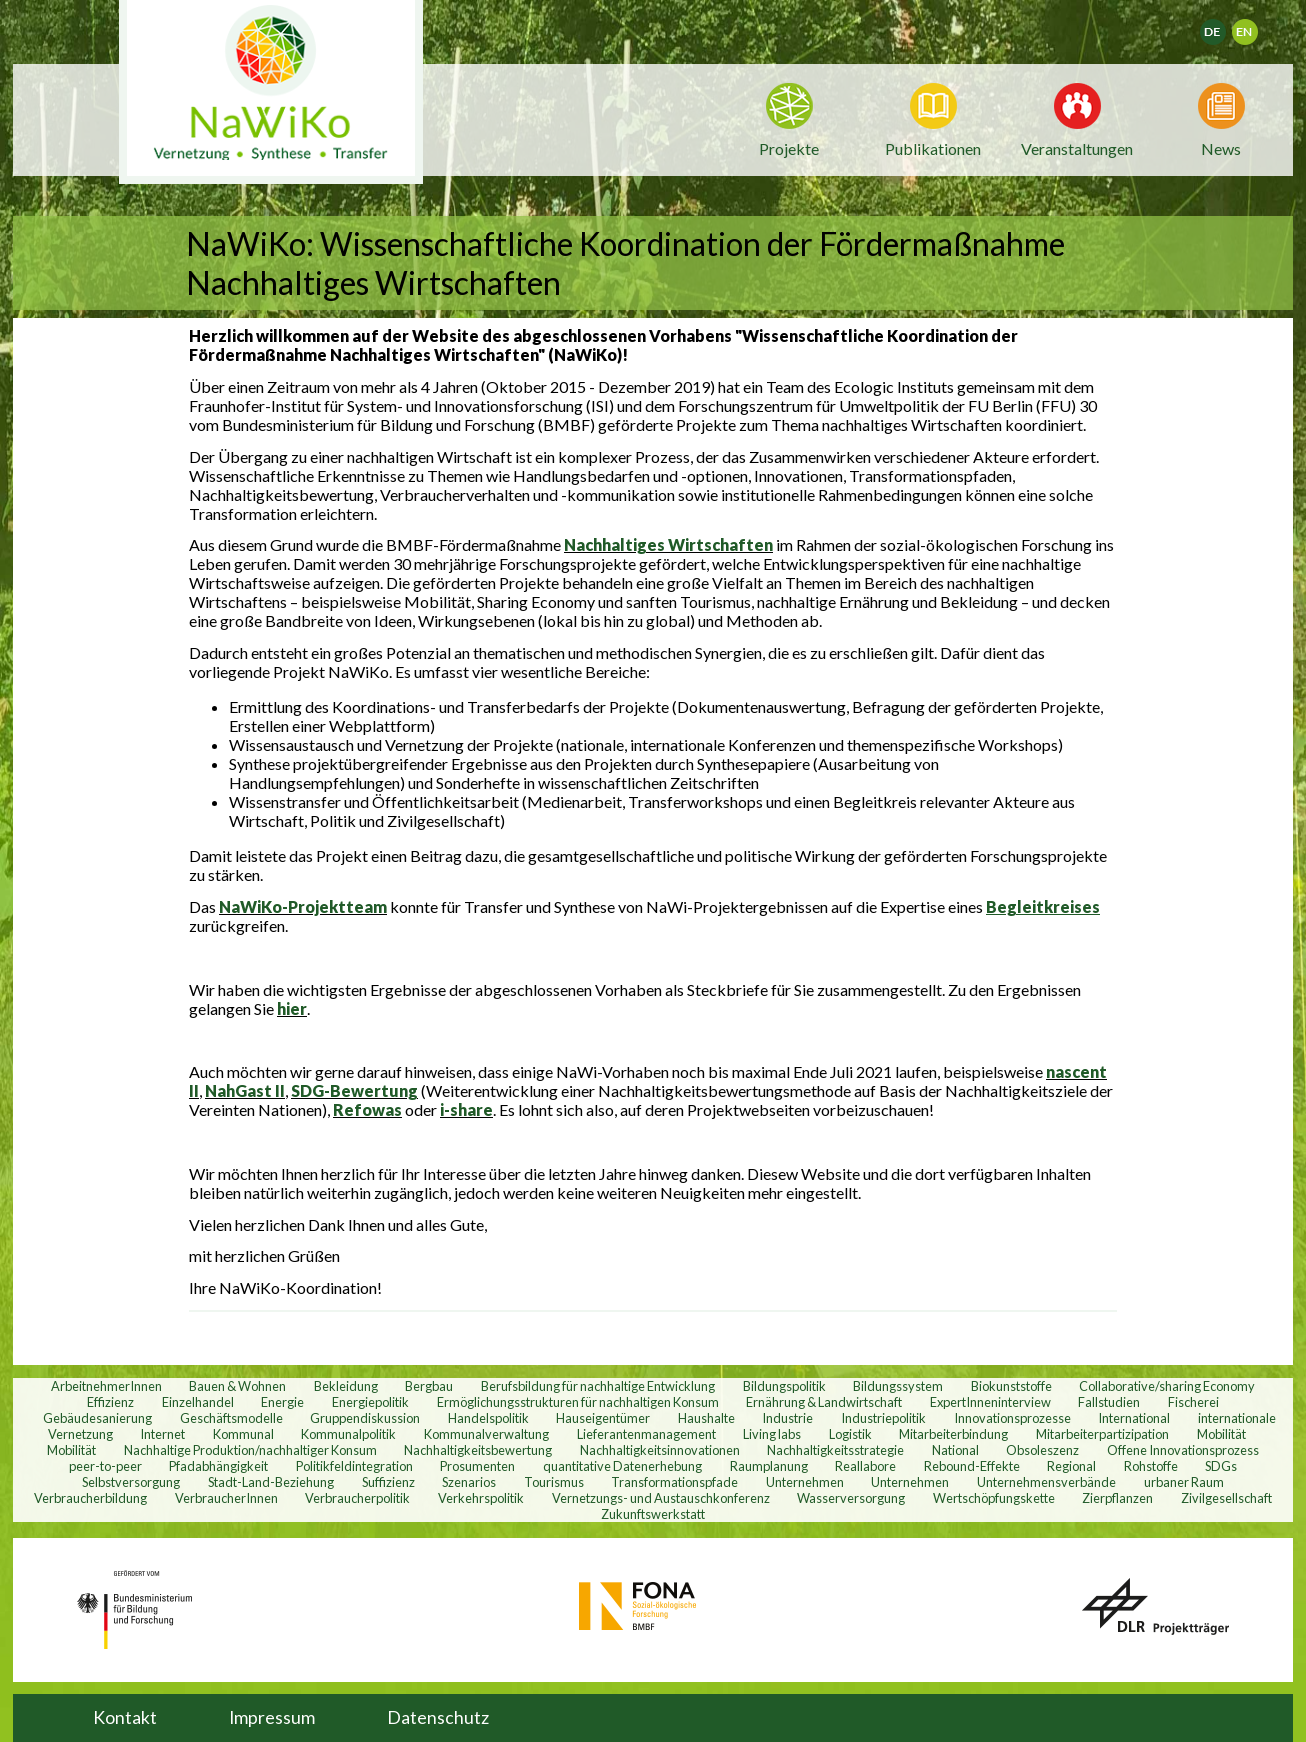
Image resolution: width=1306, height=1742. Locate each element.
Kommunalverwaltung (486, 1434)
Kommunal (243, 1434)
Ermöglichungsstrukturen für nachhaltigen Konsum (578, 1402)
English (1253, 25)
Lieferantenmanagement (646, 1434)
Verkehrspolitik (481, 1498)
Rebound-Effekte (972, 1466)
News (1221, 147)
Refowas (367, 1109)
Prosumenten (477, 1466)
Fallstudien (1109, 1402)
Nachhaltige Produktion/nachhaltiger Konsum (250, 1450)
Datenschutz (438, 1717)
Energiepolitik (370, 1402)
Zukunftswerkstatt (653, 1514)
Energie (282, 1402)
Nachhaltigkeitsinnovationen (660, 1450)
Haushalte (706, 1418)
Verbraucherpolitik (357, 1498)
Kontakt (125, 1717)
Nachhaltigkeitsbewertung (478, 1450)
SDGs (1221, 1466)
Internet (162, 1434)
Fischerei (1193, 1402)
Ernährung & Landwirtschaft (824, 1402)
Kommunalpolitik (348, 1434)
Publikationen (933, 148)
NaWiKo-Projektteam (303, 906)
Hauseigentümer (603, 1418)
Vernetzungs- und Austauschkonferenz (661, 1498)
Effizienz (110, 1402)
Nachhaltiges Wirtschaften (668, 544)
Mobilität (1221, 1434)
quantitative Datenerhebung (622, 1466)
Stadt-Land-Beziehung (271, 1482)
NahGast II (245, 1090)
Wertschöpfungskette (994, 1498)
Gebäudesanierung (97, 1418)
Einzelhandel (198, 1402)
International (1134, 1418)
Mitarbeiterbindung (953, 1434)
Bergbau (429, 1386)
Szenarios (469, 1482)
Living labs (772, 1434)
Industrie (787, 1418)
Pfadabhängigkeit (218, 1466)
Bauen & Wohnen (237, 1386)
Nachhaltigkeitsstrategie (835, 1450)
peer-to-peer (105, 1466)
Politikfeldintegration (354, 1466)
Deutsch (1225, 25)
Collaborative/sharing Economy (1167, 1386)
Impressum (272, 1717)
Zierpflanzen (1117, 1498)
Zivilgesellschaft (1226, 1498)
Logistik (850, 1434)
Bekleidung (346, 1386)
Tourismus (554, 1482)
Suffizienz (388, 1482)
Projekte (789, 148)
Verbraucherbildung (90, 1498)
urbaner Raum (1184, 1482)
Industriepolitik (883, 1418)
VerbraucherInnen (226, 1498)
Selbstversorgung (131, 1482)
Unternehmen (805, 1482)
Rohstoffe (1151, 1466)
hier (292, 1008)
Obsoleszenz (1042, 1450)
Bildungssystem (898, 1386)
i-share (466, 1109)
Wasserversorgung (851, 1498)
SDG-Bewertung (354, 1090)
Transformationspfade (674, 1482)
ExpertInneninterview (990, 1402)
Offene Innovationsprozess (1183, 1450)
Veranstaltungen (1077, 147)
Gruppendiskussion (365, 1418)
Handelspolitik (488, 1418)
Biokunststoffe (1011, 1386)
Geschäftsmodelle (231, 1418)
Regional (1071, 1466)
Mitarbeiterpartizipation (1102, 1434)
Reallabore (865, 1466)
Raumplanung (769, 1466)
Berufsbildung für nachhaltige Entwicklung (598, 1386)
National (955, 1450)
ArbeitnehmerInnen (106, 1386)
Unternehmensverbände (1046, 1482)
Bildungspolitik (784, 1386)
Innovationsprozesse (1012, 1418)
